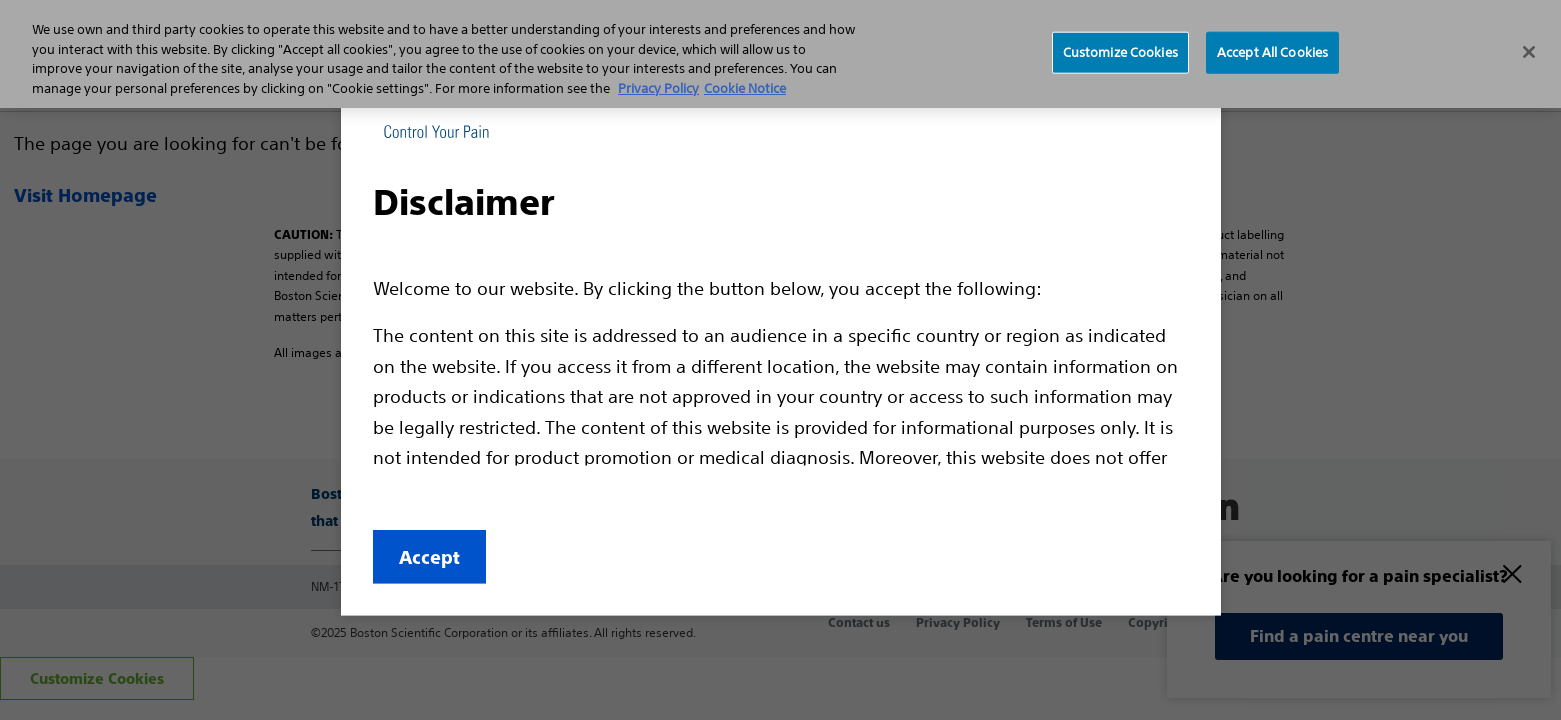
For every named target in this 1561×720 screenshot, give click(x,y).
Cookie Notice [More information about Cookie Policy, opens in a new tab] (745, 88)
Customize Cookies (1120, 52)
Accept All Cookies (1272, 52)
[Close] (1529, 52)
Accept (429, 557)
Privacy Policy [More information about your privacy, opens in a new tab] (658, 88)
